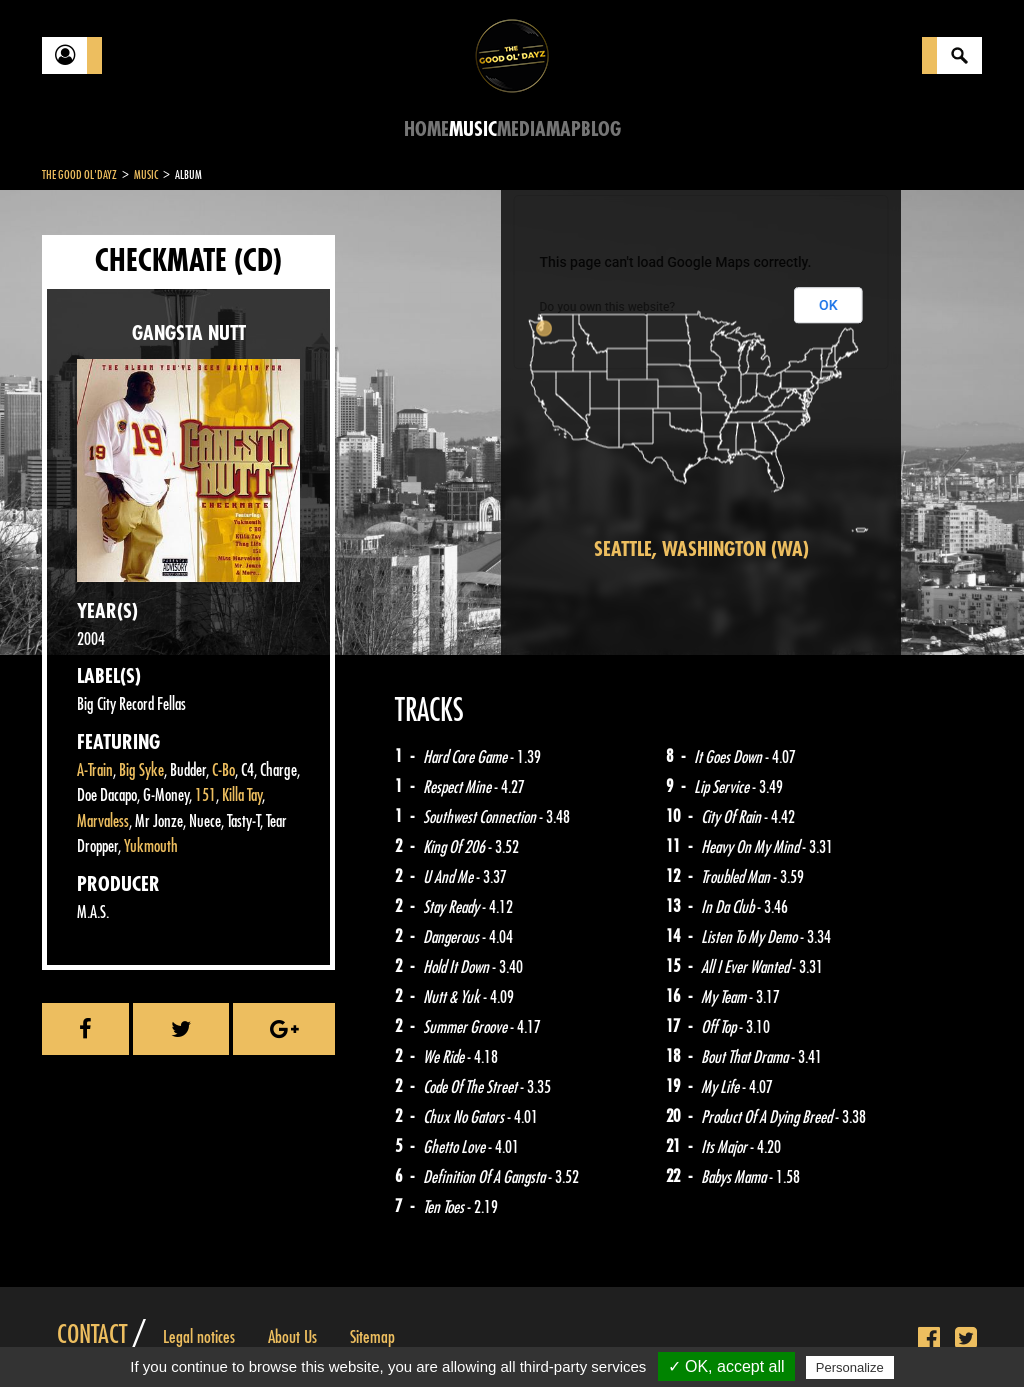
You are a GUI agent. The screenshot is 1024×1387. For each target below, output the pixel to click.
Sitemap (372, 1337)
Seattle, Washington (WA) (701, 549)
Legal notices (199, 1337)
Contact (92, 1335)
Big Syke (141, 770)
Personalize (850, 1367)
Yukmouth (151, 846)
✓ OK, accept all (726, 1366)
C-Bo (223, 770)
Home (426, 129)
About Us (292, 1337)
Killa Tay (242, 795)
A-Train (95, 770)
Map (563, 129)
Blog (601, 129)
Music (473, 129)
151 (205, 795)
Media (521, 129)
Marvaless (103, 821)
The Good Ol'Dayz (79, 175)
